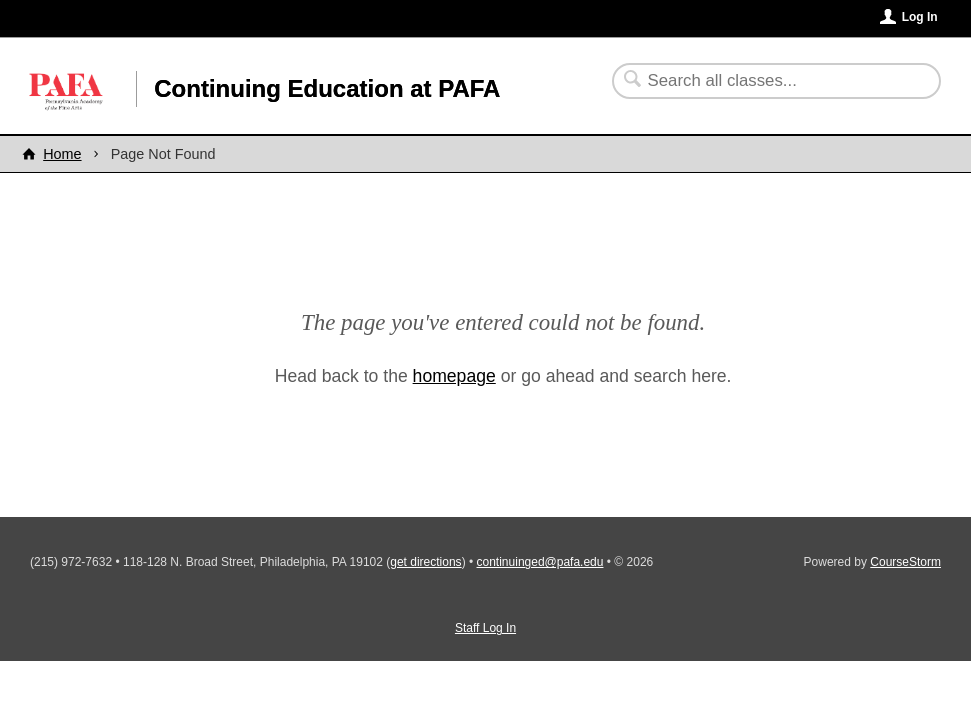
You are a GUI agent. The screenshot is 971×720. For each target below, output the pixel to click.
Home (62, 154)
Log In (920, 17)
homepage (454, 376)
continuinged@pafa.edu (540, 562)
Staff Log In (485, 628)
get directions (425, 562)
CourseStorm (905, 562)
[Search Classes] (764, 81)
